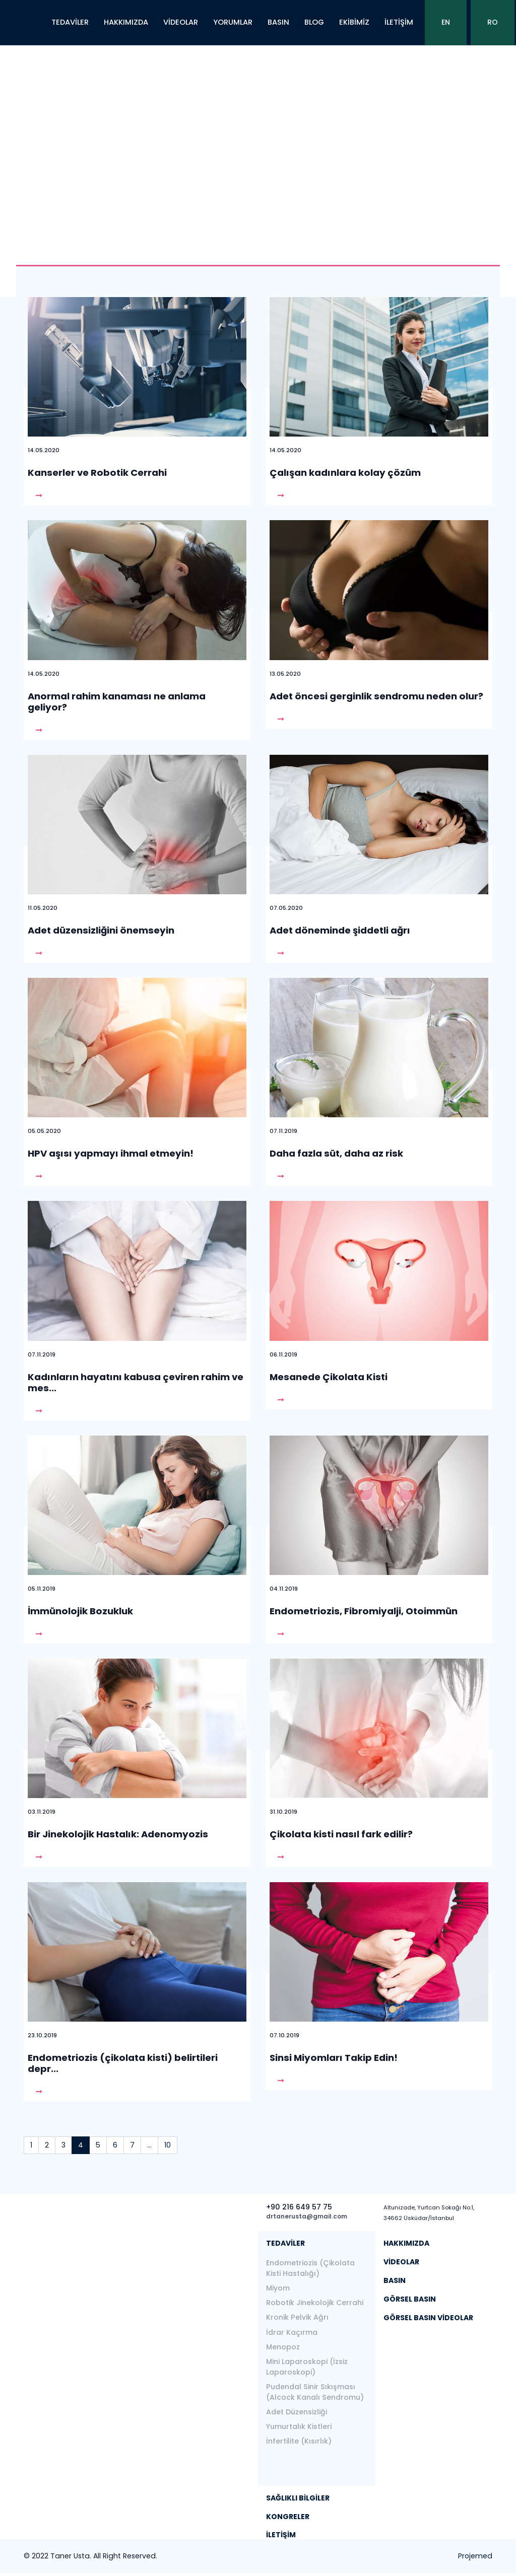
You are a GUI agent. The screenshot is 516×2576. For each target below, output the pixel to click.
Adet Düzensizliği (296, 2412)
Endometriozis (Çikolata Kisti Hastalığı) (310, 2268)
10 (167, 2145)
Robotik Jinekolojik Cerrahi (314, 2303)
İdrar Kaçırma (291, 2332)
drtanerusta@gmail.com (306, 2216)
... (149, 2145)
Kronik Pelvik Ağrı (297, 2317)
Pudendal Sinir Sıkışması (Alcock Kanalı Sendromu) (315, 2392)
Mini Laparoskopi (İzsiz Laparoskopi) (307, 2366)
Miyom (278, 2288)
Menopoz (283, 2347)
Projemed (475, 2556)
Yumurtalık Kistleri (299, 2426)
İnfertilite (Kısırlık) (299, 2441)
